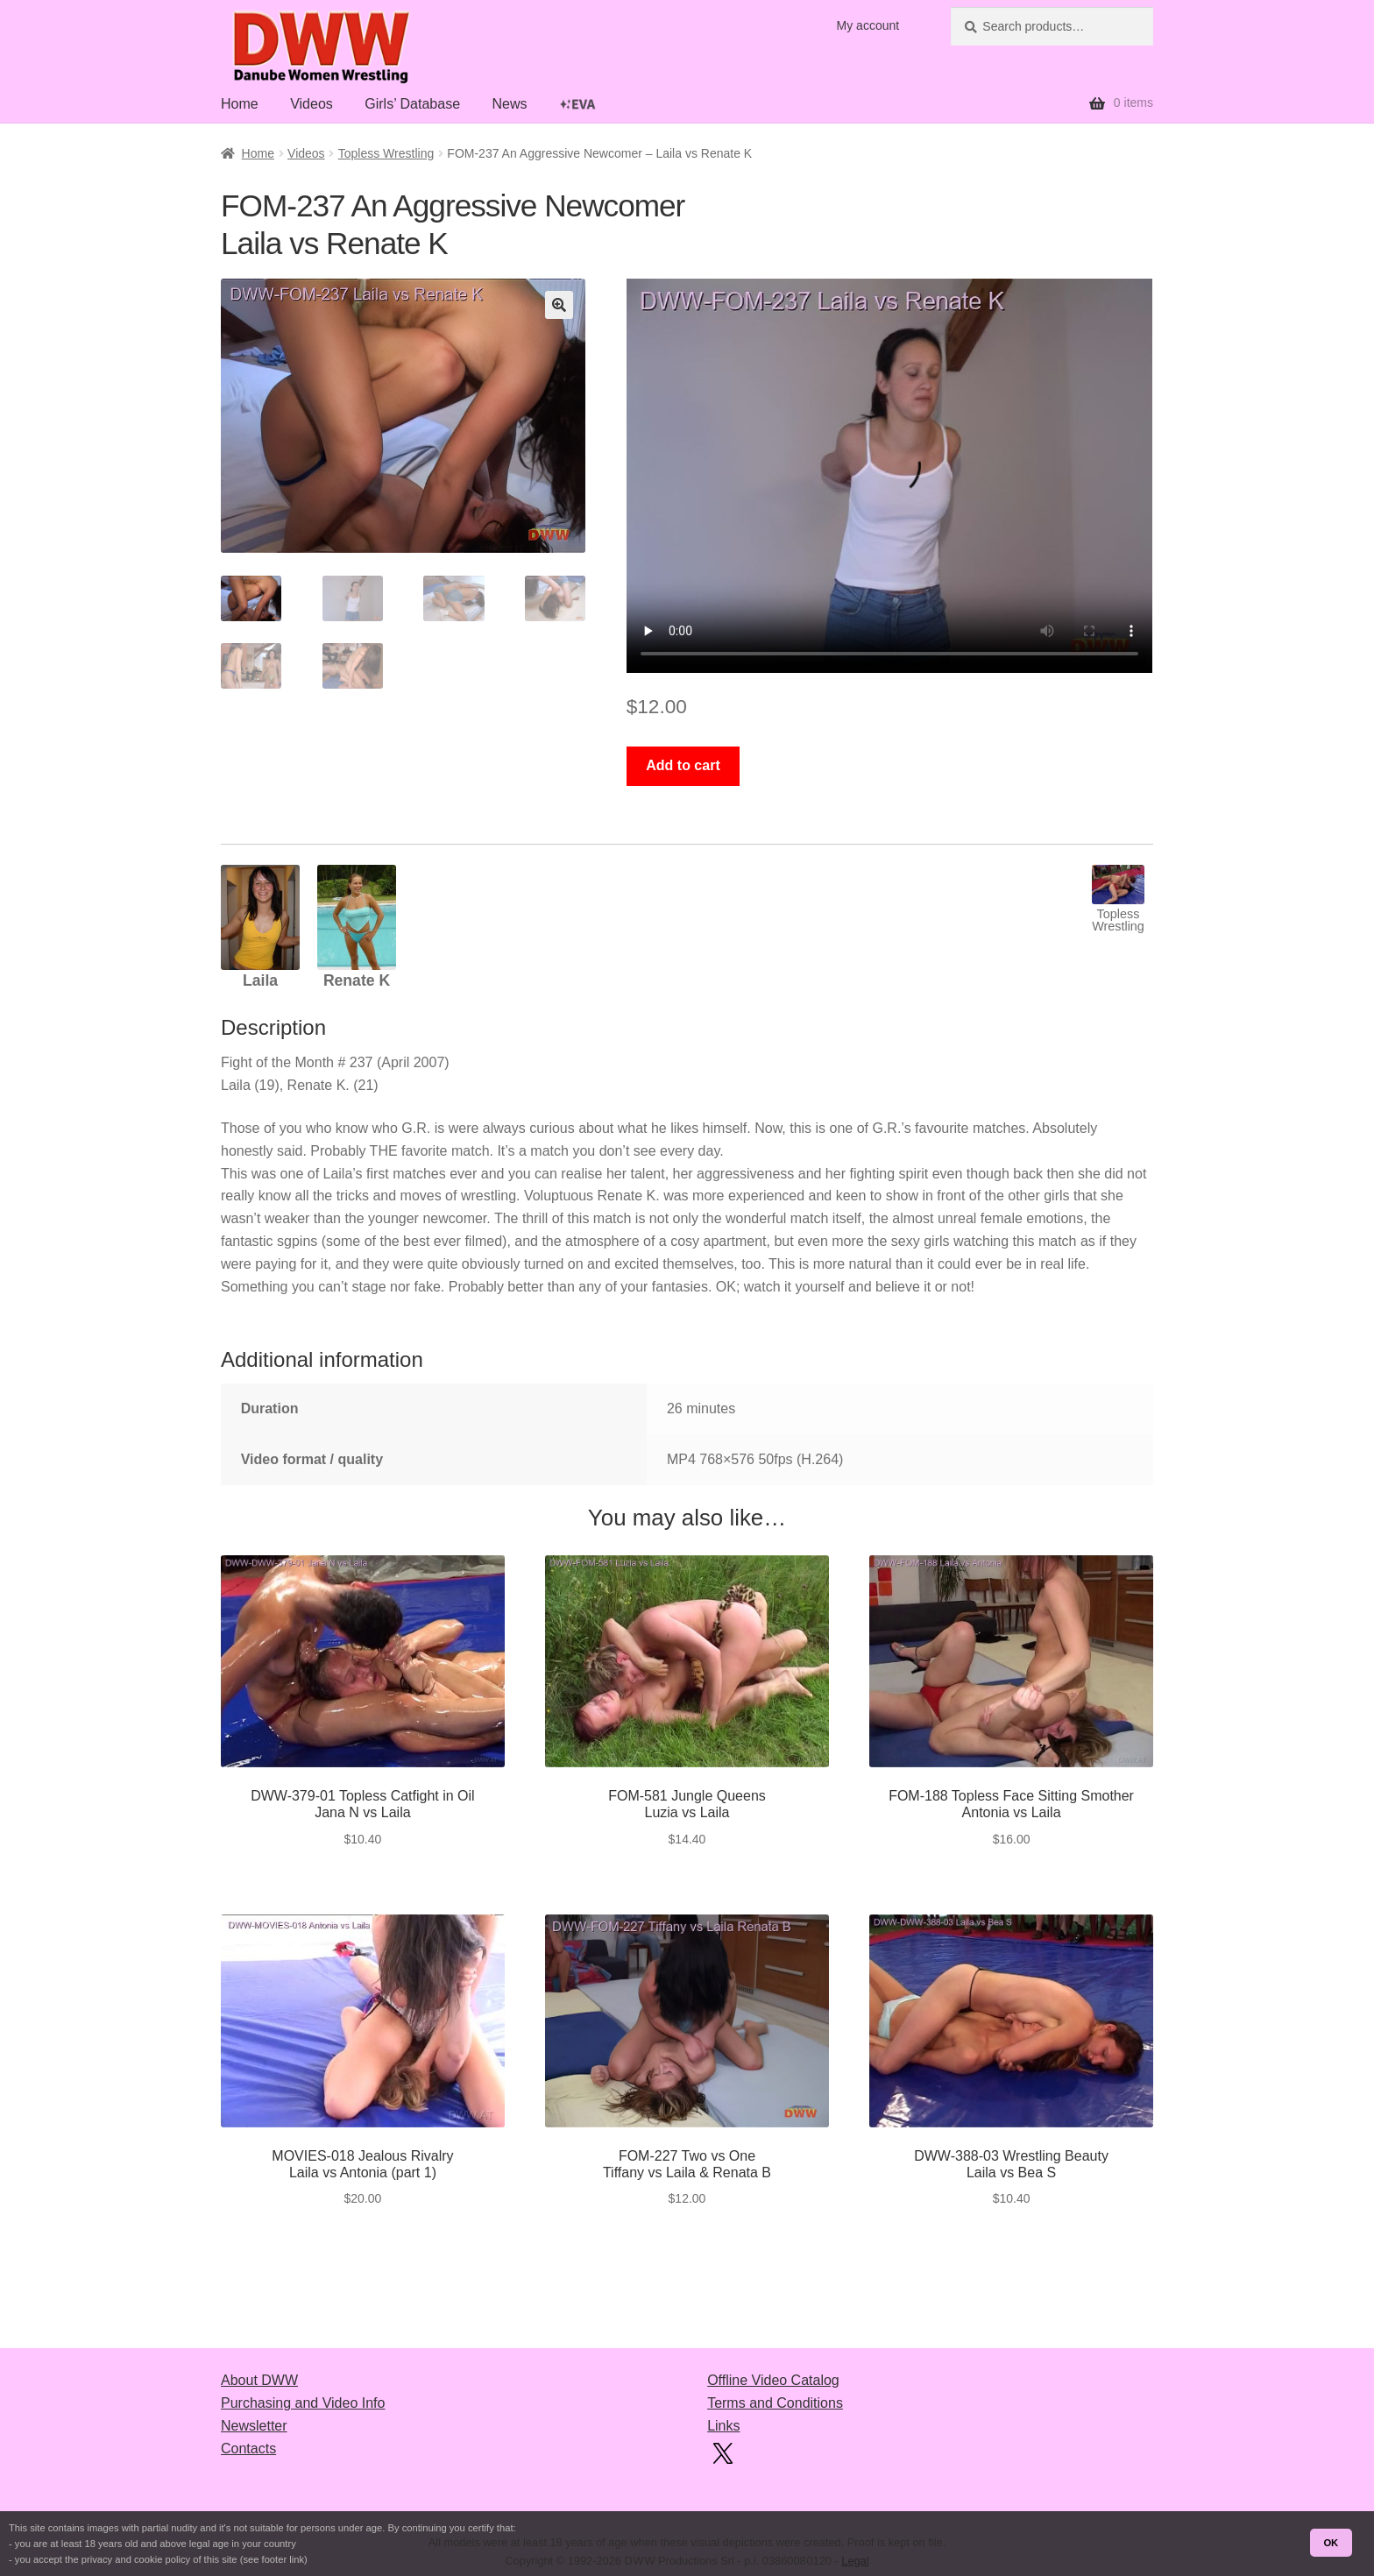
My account (868, 25)
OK (1330, 2542)
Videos (311, 103)
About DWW (259, 2380)
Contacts (248, 2448)
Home (240, 103)
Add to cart (682, 765)
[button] (559, 305)
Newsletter (254, 2425)
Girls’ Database (412, 103)
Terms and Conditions (775, 2403)
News (509, 103)
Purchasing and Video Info (303, 2403)
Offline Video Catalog (773, 2380)
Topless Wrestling (386, 153)
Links (723, 2425)
